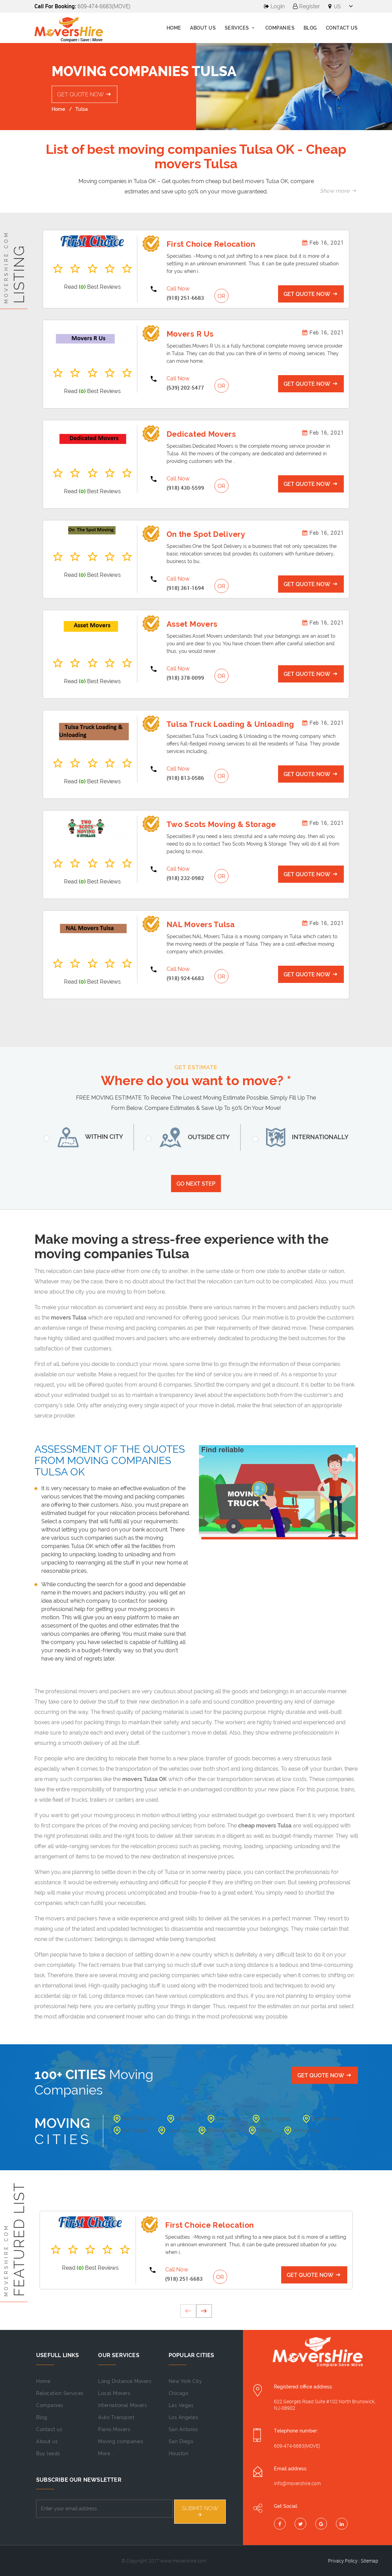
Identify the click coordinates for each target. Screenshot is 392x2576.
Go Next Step (196, 1183)
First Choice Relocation (211, 244)
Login (274, 6)
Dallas (261, 2130)
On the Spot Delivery (206, 534)
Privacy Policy (343, 2560)
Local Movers (114, 2393)
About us (203, 28)
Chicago (181, 2118)
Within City (87, 1137)
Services (241, 28)
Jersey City (302, 2130)
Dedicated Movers (201, 434)
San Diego (130, 2130)
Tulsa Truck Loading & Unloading (230, 724)
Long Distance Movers (124, 2381)
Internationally (305, 1137)
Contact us (49, 2429)
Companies (280, 28)
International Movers (122, 2405)
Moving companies (120, 2441)
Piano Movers (114, 2429)
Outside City (192, 1137)
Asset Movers (192, 623)
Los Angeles (272, 2118)
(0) (82, 287)
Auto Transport (116, 2417)
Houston (172, 2130)
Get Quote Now (84, 94)
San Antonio (322, 2118)
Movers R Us (190, 333)
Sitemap (369, 2560)
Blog (310, 28)
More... (106, 2453)
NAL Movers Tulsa (201, 924)
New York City (135, 2118)
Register (306, 6)
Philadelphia (218, 2130)
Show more (339, 191)
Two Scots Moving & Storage (221, 824)
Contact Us (342, 28)
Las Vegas (224, 2118)
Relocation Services (60, 2393)
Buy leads (48, 2453)
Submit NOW (200, 2511)
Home (174, 28)
